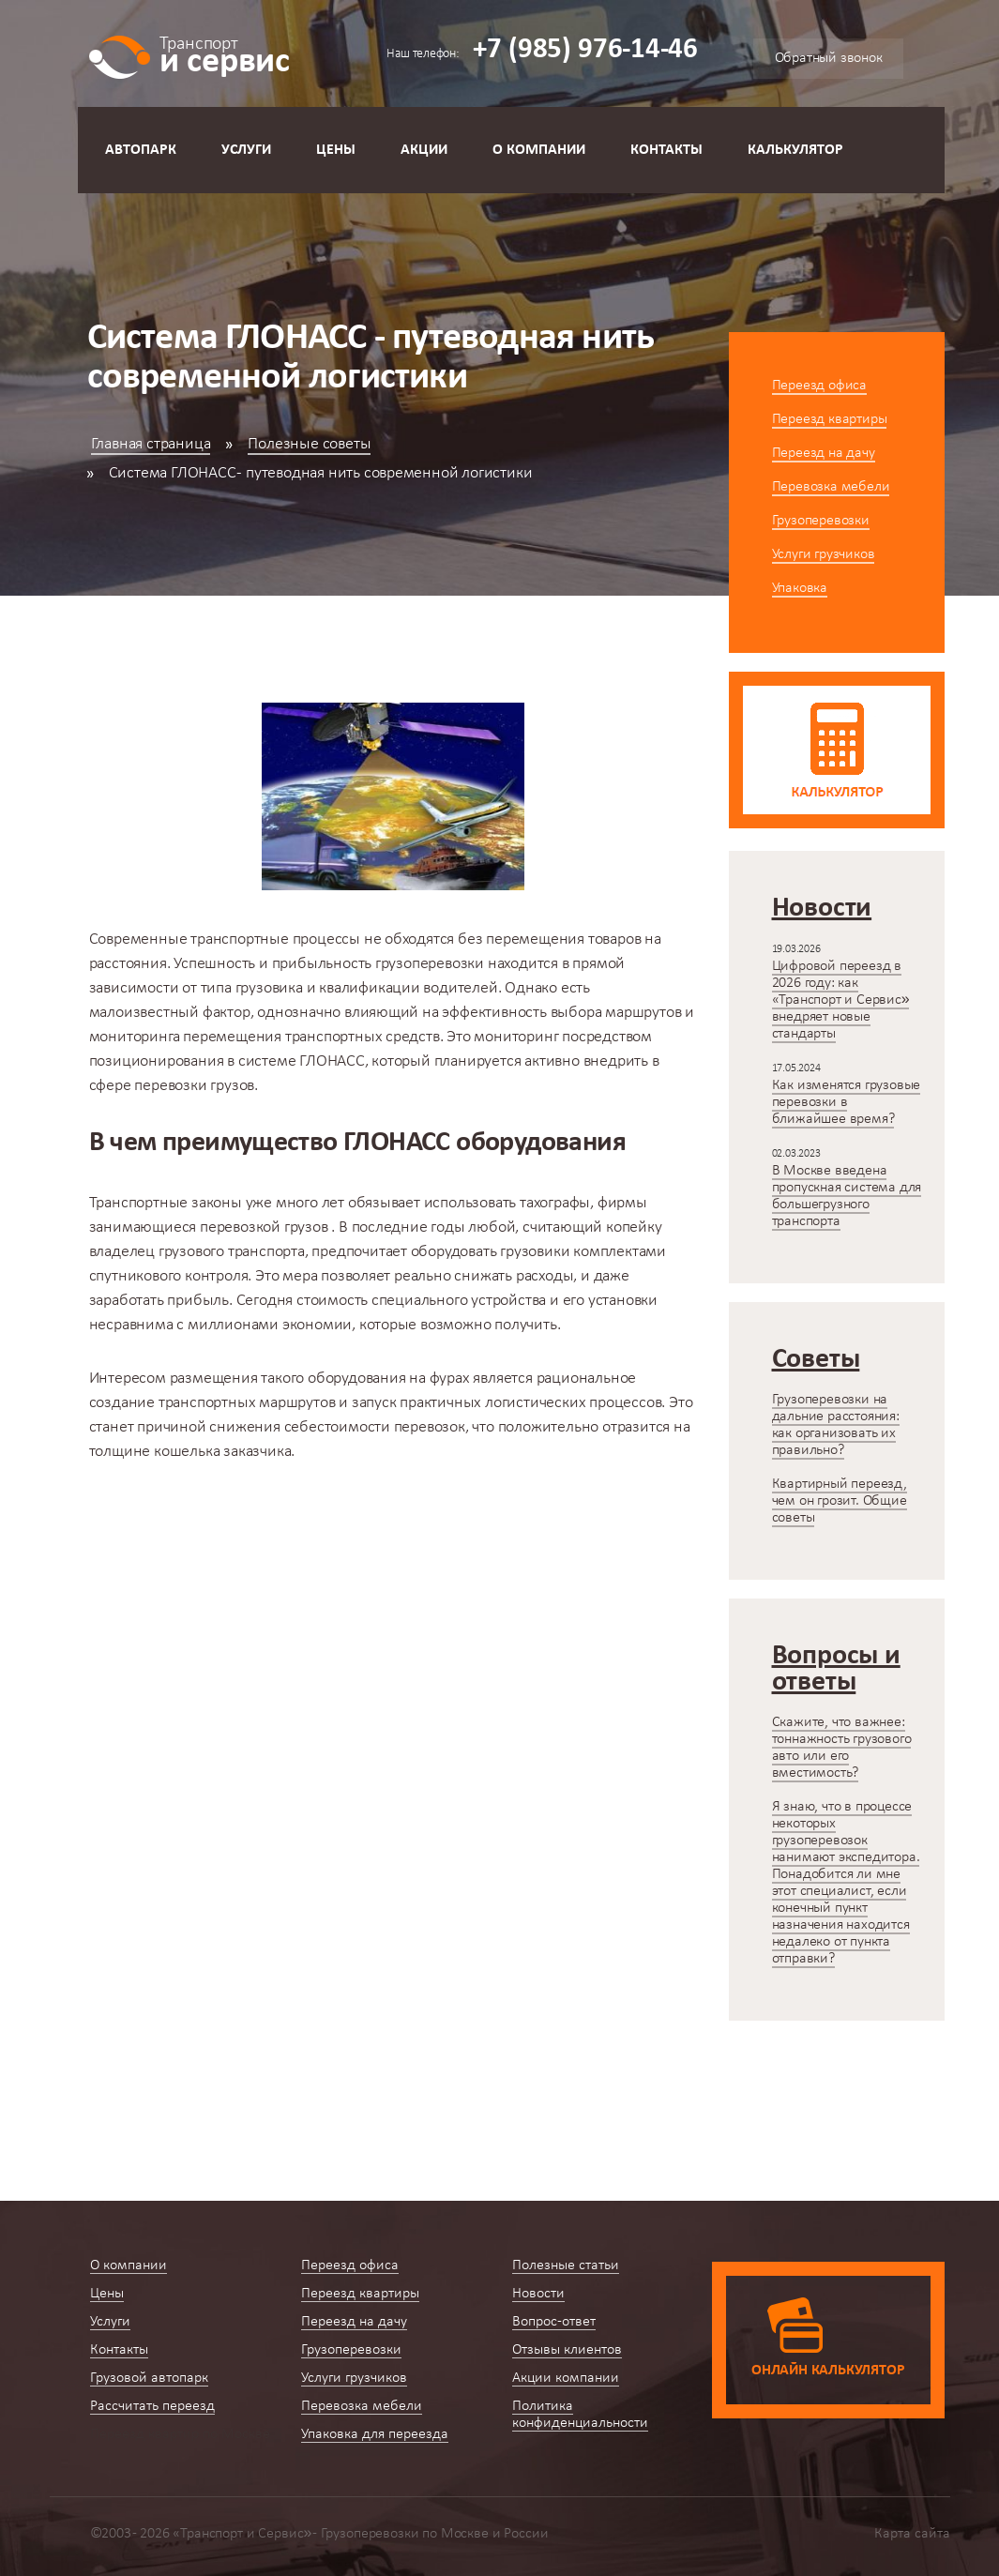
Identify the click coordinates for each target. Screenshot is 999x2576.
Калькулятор (795, 150)
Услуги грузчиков (823, 554)
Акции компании (565, 2378)
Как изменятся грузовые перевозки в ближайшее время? (846, 1102)
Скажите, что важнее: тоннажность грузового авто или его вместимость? (842, 1747)
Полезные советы (309, 444)
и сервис (224, 54)
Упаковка (799, 588)
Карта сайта (912, 2533)
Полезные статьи (565, 2265)
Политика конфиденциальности (580, 2415)
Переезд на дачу (823, 453)
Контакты (666, 150)
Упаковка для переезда (374, 2434)
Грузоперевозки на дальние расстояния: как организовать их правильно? (836, 1425)
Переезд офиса (819, 385)
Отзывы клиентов (567, 2349)
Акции (424, 150)
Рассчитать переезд (152, 2406)
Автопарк (140, 150)
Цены (336, 150)
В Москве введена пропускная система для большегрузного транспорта (847, 1196)
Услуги (246, 150)
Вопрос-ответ (554, 2321)
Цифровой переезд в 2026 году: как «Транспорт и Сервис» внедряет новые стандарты (841, 1000)
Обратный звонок (829, 58)
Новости (538, 2293)
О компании (538, 150)
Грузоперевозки (821, 520)
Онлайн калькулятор (827, 2370)
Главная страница (151, 444)
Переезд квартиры (829, 419)
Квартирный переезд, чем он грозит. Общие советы (839, 1501)
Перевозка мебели (831, 486)
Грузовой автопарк (149, 2378)
